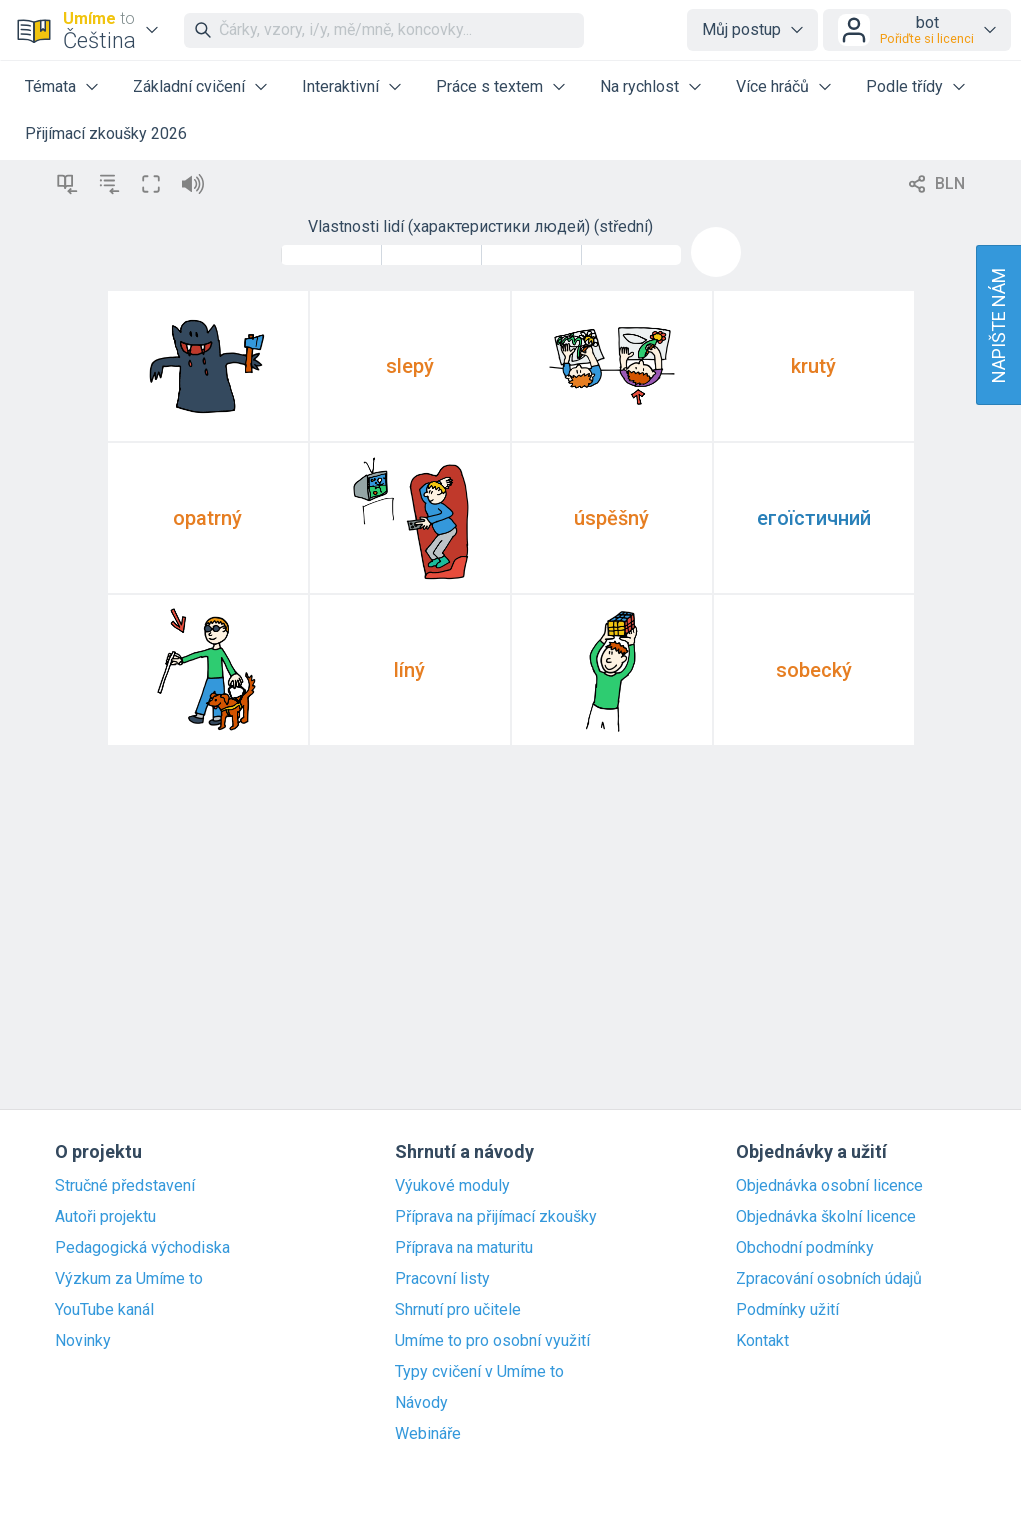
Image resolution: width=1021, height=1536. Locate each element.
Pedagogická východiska (142, 1248)
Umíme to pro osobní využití (492, 1341)
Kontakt (762, 1341)
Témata (50, 86)
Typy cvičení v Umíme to (479, 1372)
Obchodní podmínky (805, 1248)
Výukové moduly (452, 1186)
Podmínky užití (787, 1310)
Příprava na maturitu (464, 1248)
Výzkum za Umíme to (129, 1279)
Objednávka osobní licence (829, 1186)
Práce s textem (489, 86)
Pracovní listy (442, 1279)
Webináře (428, 1434)
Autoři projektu (105, 1217)
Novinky (83, 1341)
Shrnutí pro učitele (458, 1310)
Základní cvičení (189, 86)
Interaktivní (340, 86)
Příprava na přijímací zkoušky (496, 1217)
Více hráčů (772, 86)
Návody (421, 1403)
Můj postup (741, 29)
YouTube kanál (104, 1310)
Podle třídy (904, 86)
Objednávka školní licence (826, 1217)
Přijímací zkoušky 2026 (106, 133)
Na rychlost (639, 86)
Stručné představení (125, 1186)
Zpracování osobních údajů (829, 1279)
